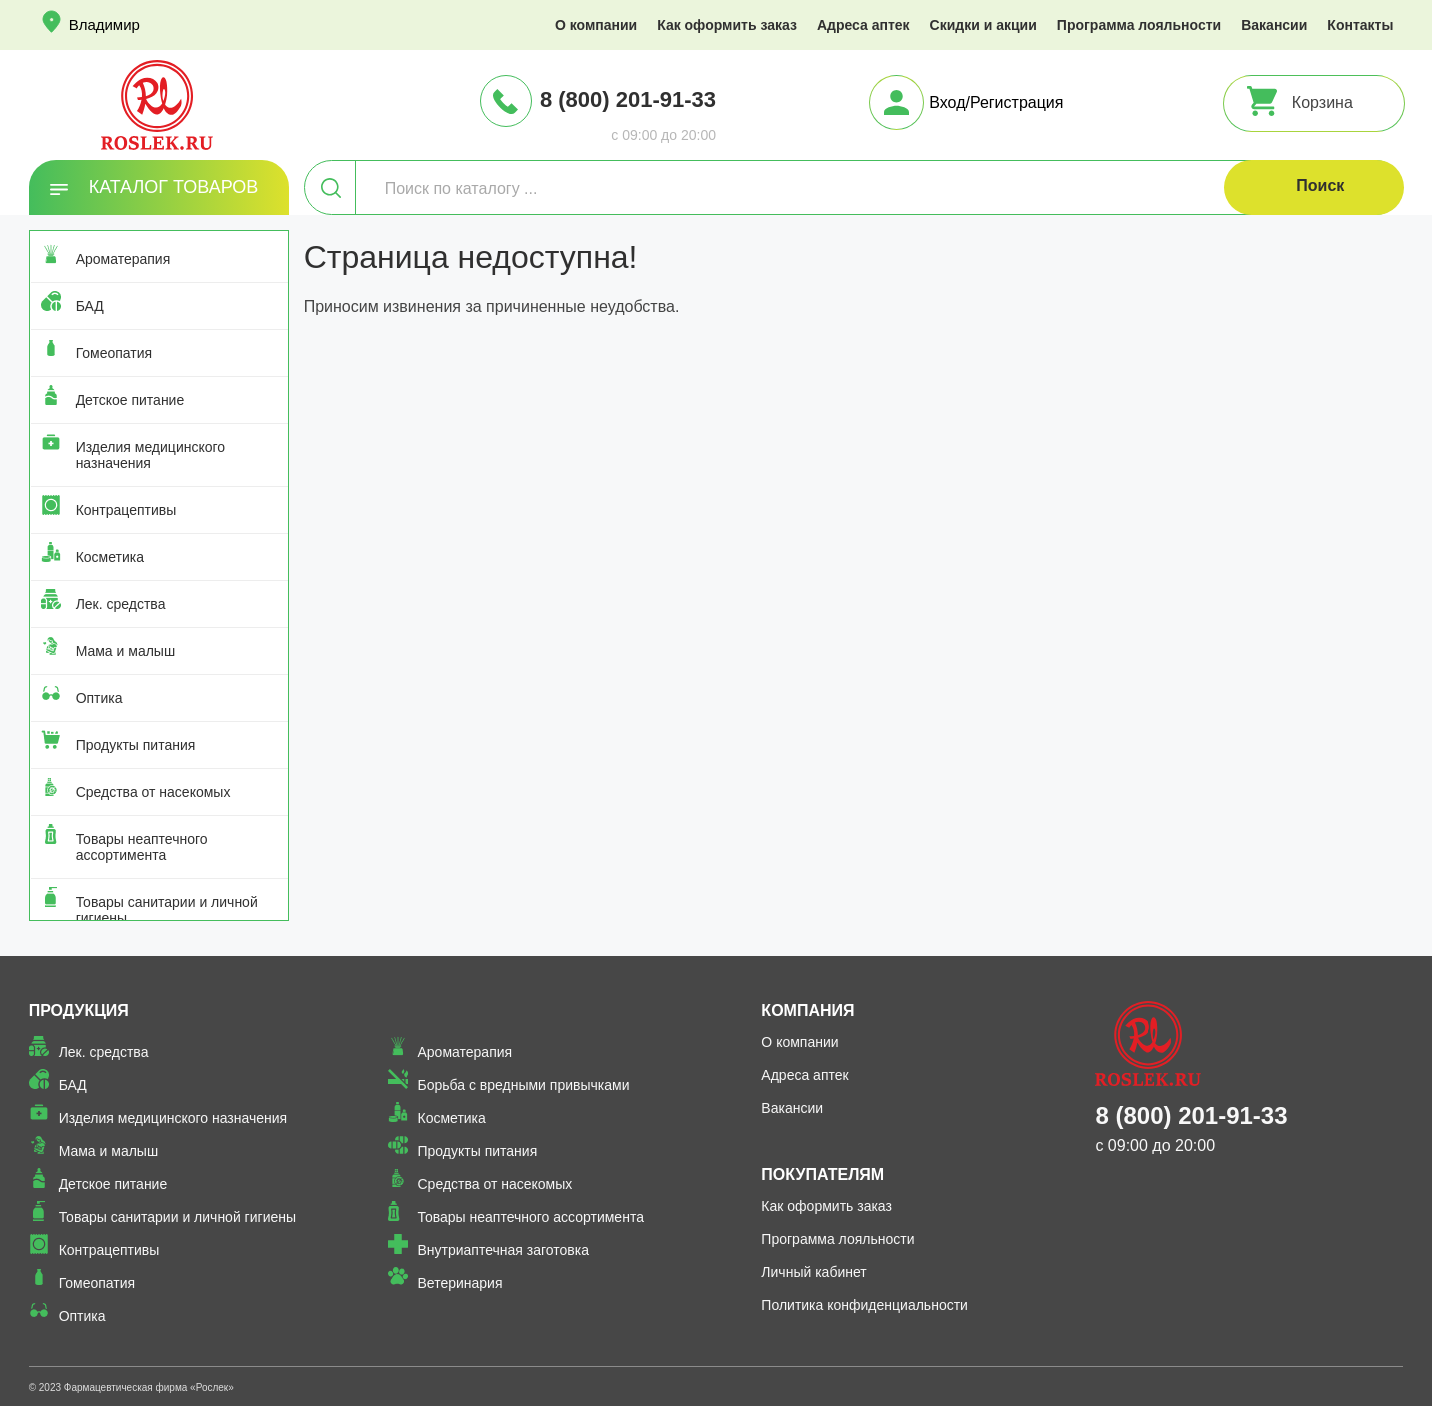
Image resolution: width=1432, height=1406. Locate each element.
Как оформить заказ (727, 25)
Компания (807, 1010)
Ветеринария (460, 1283)
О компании (596, 25)
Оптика (99, 698)
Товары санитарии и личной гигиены (167, 910)
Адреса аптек (863, 25)
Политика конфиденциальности (864, 1305)
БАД (90, 306)
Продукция (79, 1010)
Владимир (104, 24)
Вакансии (1274, 25)
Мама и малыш (126, 651)
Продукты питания (136, 745)
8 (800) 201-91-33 (628, 99)
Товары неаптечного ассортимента (142, 847)
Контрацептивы (126, 510)
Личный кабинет (813, 1272)
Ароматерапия (123, 259)
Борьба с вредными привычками (524, 1085)
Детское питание (130, 400)
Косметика (110, 557)
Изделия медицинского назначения (150, 455)
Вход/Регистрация (996, 102)
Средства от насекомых (153, 792)
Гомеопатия (114, 353)
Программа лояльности (1139, 25)
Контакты (1360, 25)
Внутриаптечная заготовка (504, 1250)
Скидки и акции (983, 25)
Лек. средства (121, 604)
